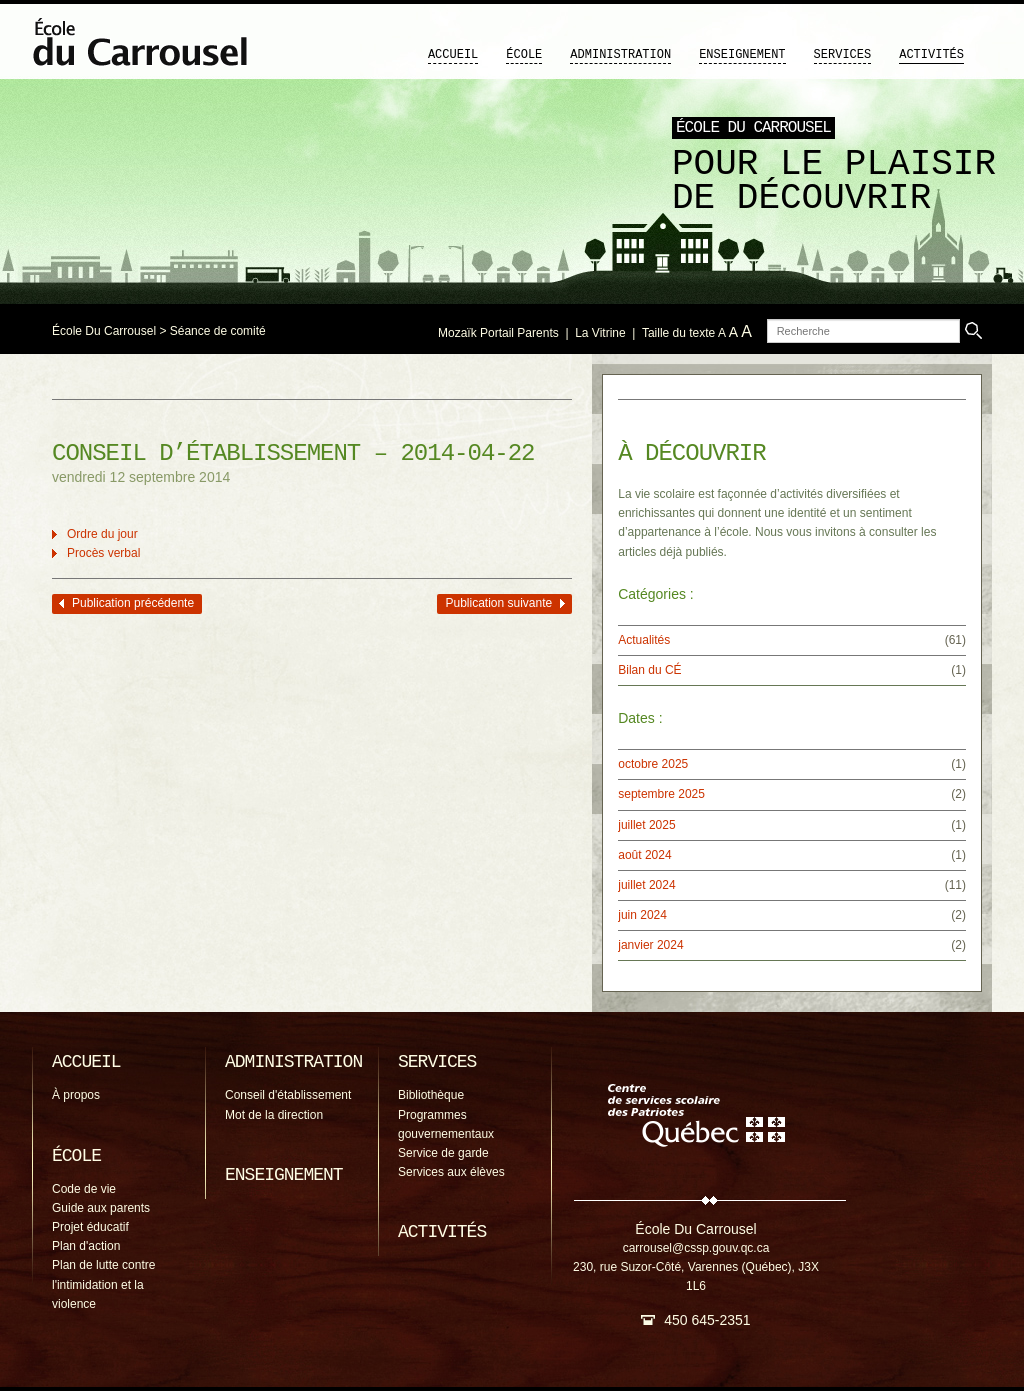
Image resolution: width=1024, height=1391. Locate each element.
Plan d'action (86, 1246)
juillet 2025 (646, 825)
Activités (931, 55)
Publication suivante (498, 603)
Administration (620, 55)
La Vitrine (600, 333)
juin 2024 (642, 915)
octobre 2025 (653, 764)
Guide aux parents (101, 1208)
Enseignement (742, 55)
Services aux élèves (451, 1172)
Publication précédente (133, 603)
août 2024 (644, 855)
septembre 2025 (661, 794)
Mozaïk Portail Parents (498, 333)
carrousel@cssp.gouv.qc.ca (696, 1248)
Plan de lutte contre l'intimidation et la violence (103, 1284)
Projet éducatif (90, 1227)
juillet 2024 (646, 885)
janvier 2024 (650, 945)
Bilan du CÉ (649, 670)
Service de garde (443, 1153)
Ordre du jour (102, 534)
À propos (76, 1095)
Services (843, 55)
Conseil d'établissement (288, 1095)
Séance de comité (218, 331)
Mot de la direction (274, 1115)
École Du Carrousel (104, 331)
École (524, 55)
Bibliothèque (431, 1095)
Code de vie (84, 1189)
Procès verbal (103, 553)
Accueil (453, 55)
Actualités (644, 640)
